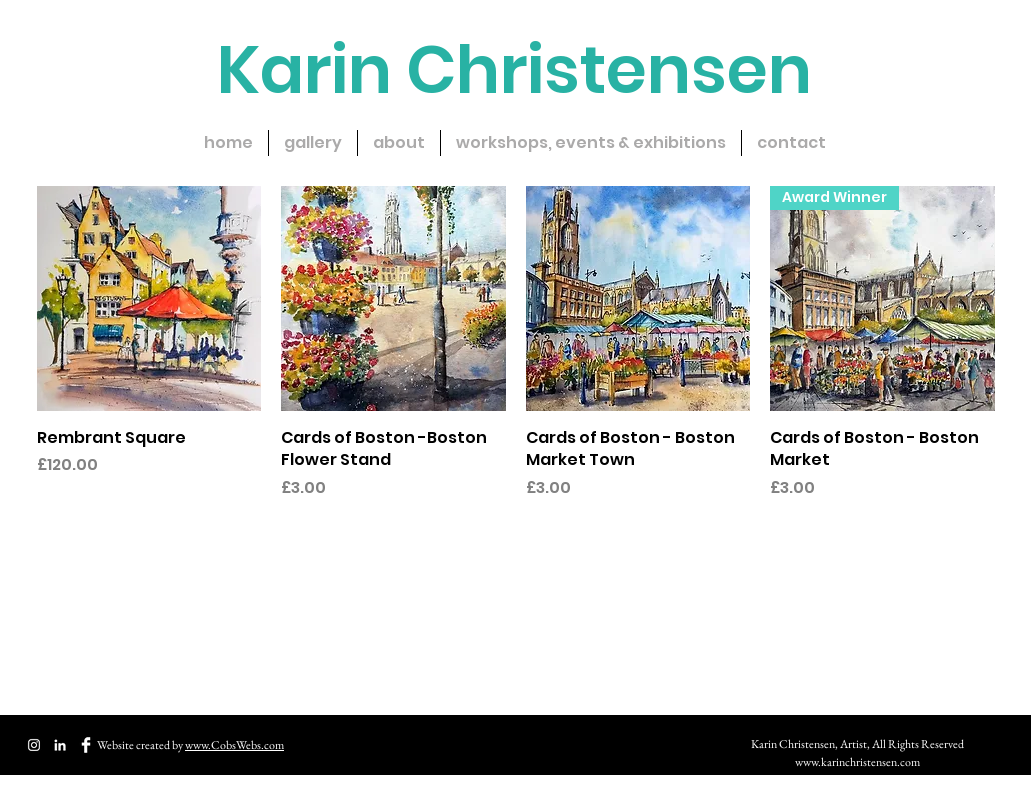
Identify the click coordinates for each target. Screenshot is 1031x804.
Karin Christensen (514, 70)
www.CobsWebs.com (234, 745)
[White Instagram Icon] (34, 745)
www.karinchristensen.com (857, 762)
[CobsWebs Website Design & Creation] (60, 745)
